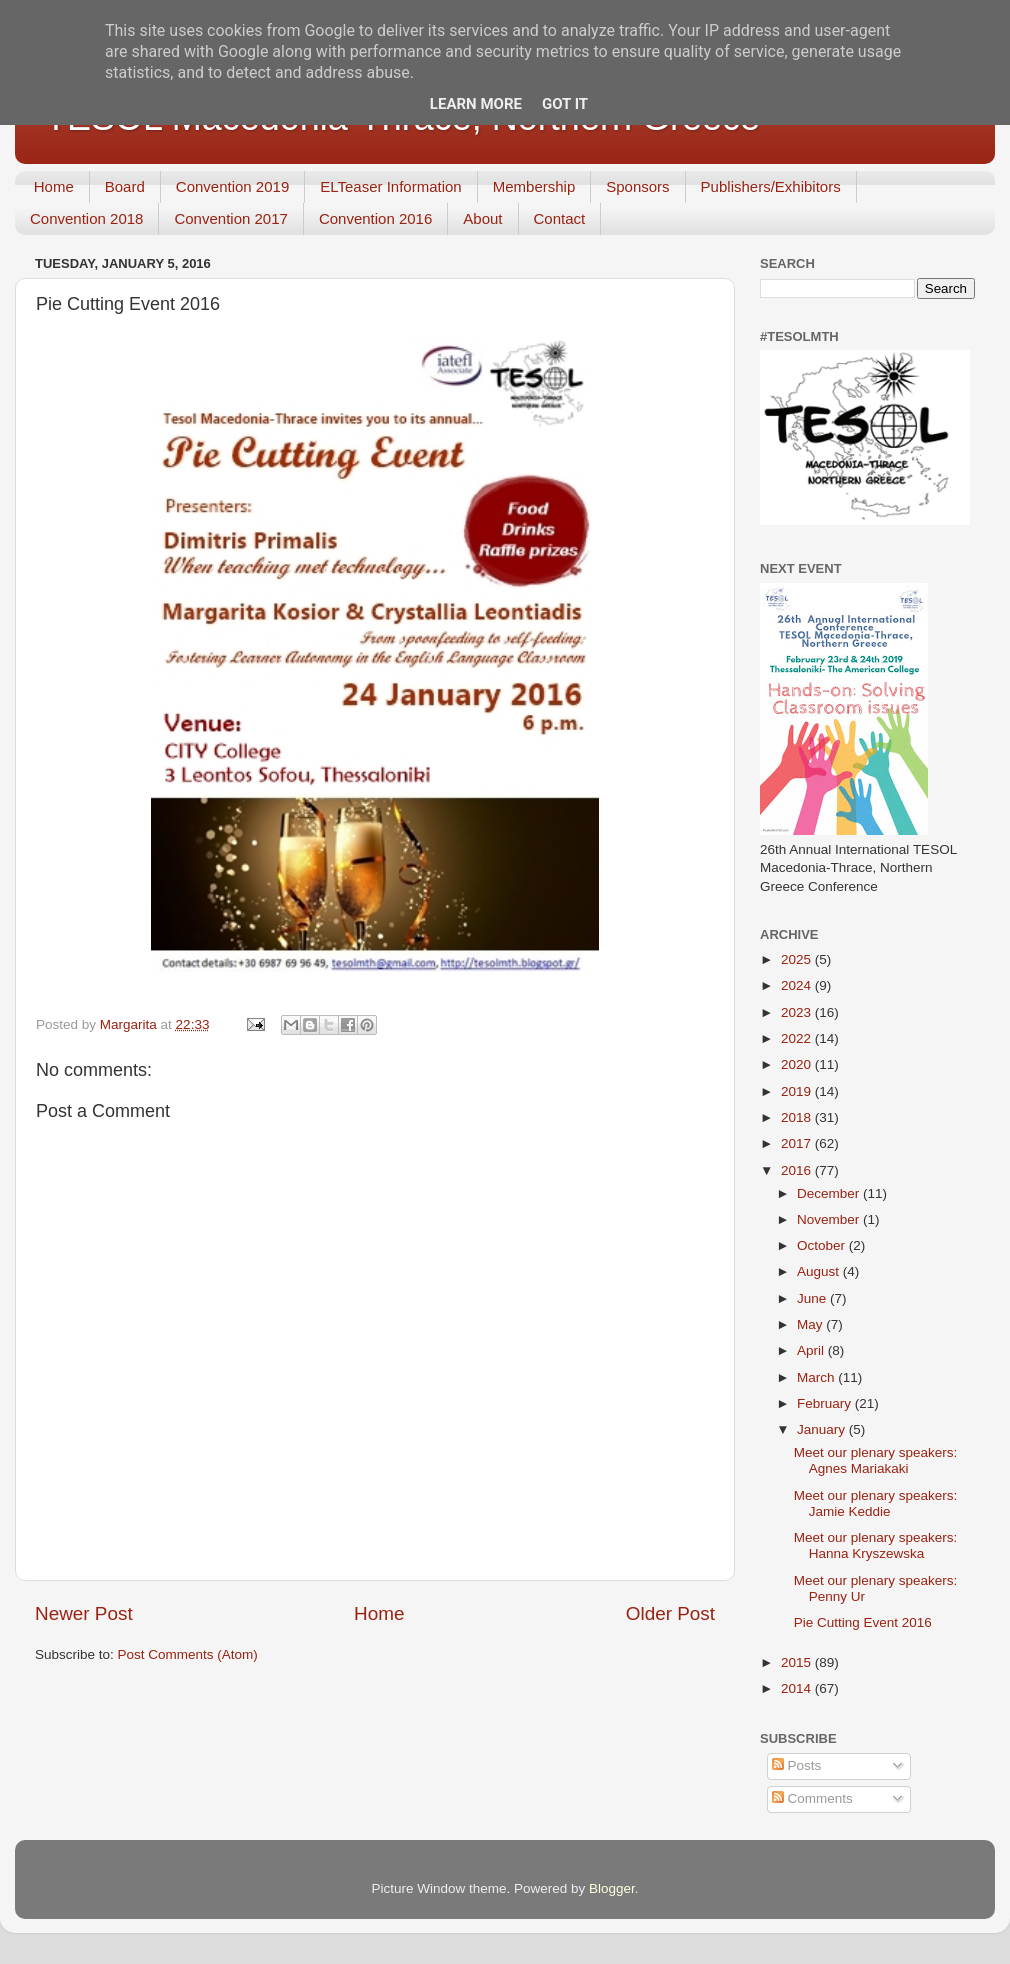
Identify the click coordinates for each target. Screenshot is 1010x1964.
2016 (798, 1170)
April (812, 1350)
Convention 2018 (86, 218)
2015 (798, 1662)
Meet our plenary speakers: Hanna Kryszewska (876, 1545)
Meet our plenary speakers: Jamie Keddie (876, 1503)
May (811, 1324)
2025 (798, 959)
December (830, 1193)
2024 (798, 985)
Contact (560, 218)
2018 (798, 1117)
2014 (798, 1688)
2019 (798, 1091)
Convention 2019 (232, 186)
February (826, 1403)
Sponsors (637, 186)
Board (125, 186)
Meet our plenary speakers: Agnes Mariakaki (876, 1460)
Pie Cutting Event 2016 (863, 1622)
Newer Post (84, 1613)
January (823, 1429)
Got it (565, 104)
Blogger (612, 1888)
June (813, 1298)
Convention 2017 (230, 218)
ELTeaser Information (390, 186)
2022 (798, 1038)
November (830, 1219)
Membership (534, 186)
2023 (798, 1012)
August (820, 1271)
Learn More (476, 104)
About (482, 218)
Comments (812, 1798)
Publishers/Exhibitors (771, 186)
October (823, 1245)
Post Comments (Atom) (188, 1654)
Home (54, 186)
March (817, 1377)
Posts (797, 1765)
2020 (798, 1064)
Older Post (670, 1613)
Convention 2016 (375, 218)
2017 (798, 1143)
